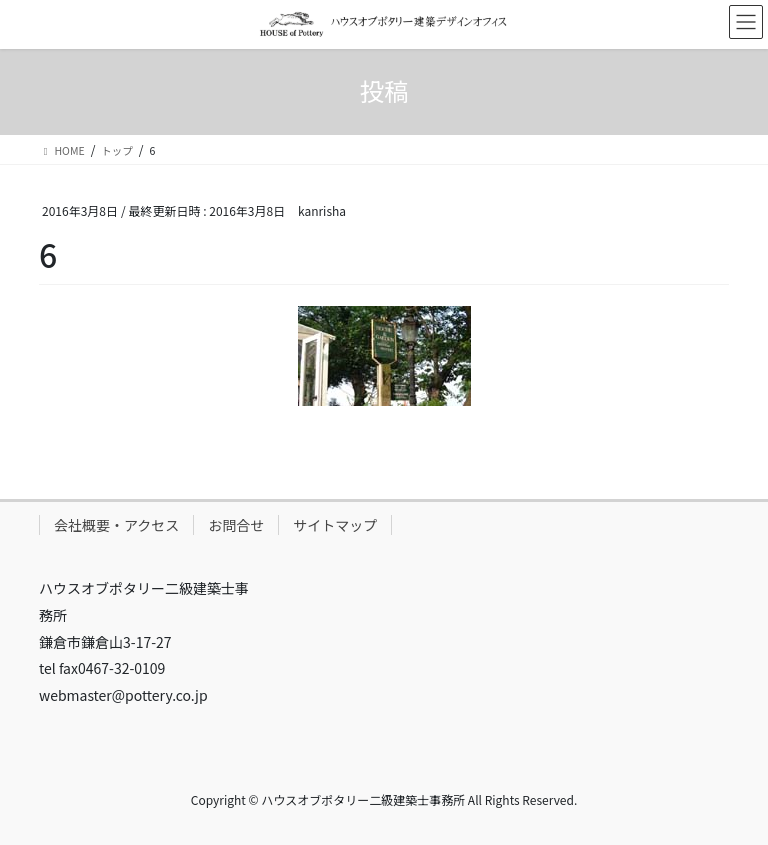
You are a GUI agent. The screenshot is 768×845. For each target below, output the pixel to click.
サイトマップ (335, 525)
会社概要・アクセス (116, 525)
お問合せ (236, 525)
